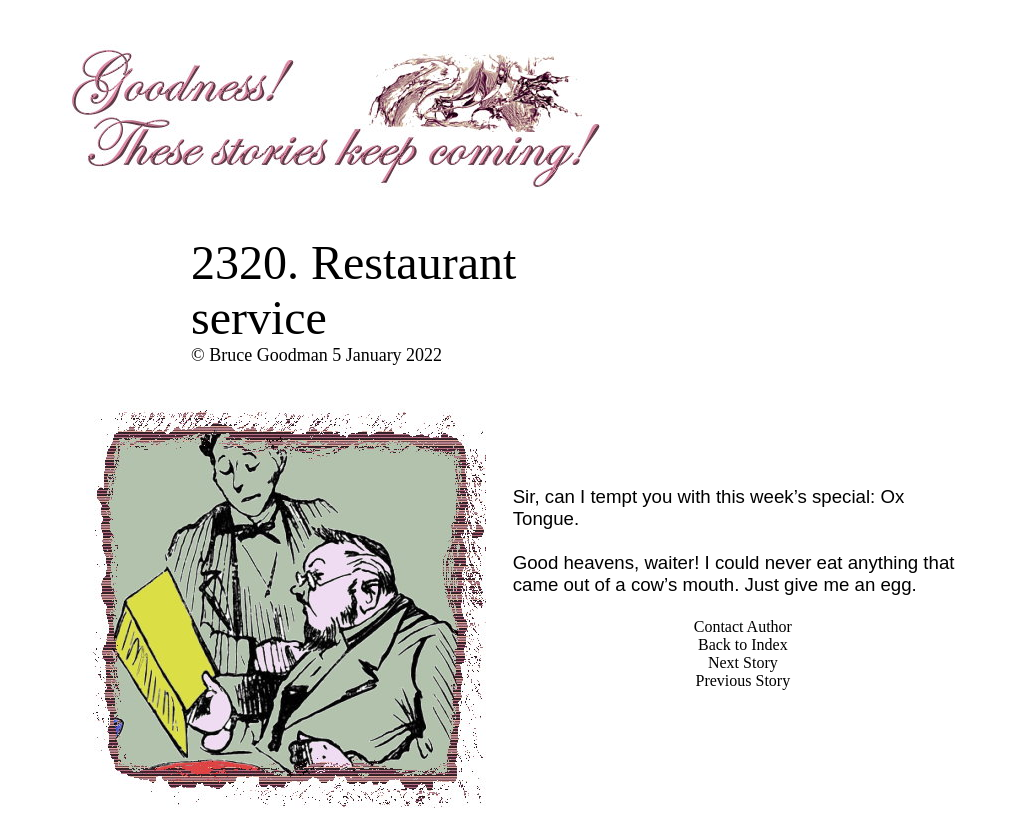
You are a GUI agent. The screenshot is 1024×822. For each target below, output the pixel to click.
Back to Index (743, 644)
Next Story (743, 662)
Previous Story (743, 680)
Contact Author (743, 626)
